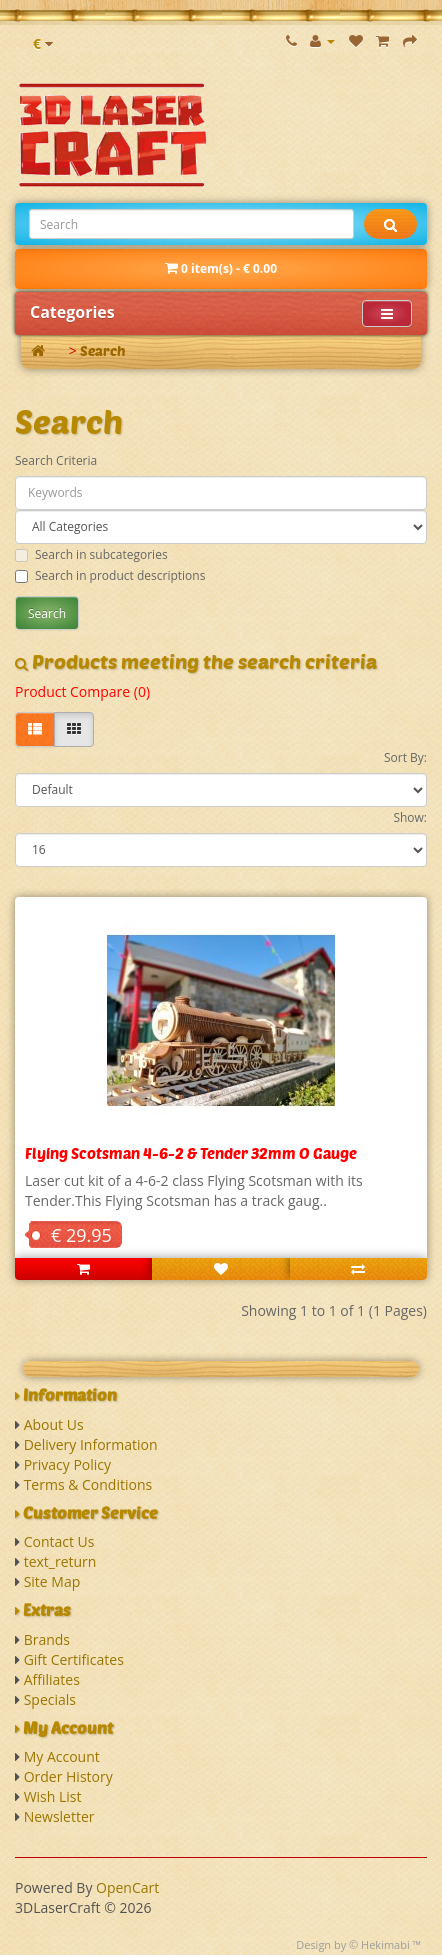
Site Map (52, 1581)
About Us (54, 1424)
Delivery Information (91, 1444)
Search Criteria (56, 460)
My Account (62, 1756)
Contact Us (59, 1541)
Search (103, 350)
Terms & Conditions (88, 1484)
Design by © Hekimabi (353, 1944)
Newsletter (59, 1816)
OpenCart (127, 1887)
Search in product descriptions (110, 575)
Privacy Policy (67, 1464)
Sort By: (405, 757)
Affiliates (52, 1679)
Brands (47, 1639)
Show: (410, 817)
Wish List (53, 1796)
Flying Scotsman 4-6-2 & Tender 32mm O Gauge (191, 1153)
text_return (60, 1561)
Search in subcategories (91, 554)
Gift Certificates (74, 1659)
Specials (50, 1699)
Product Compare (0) (82, 691)
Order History (68, 1776)
